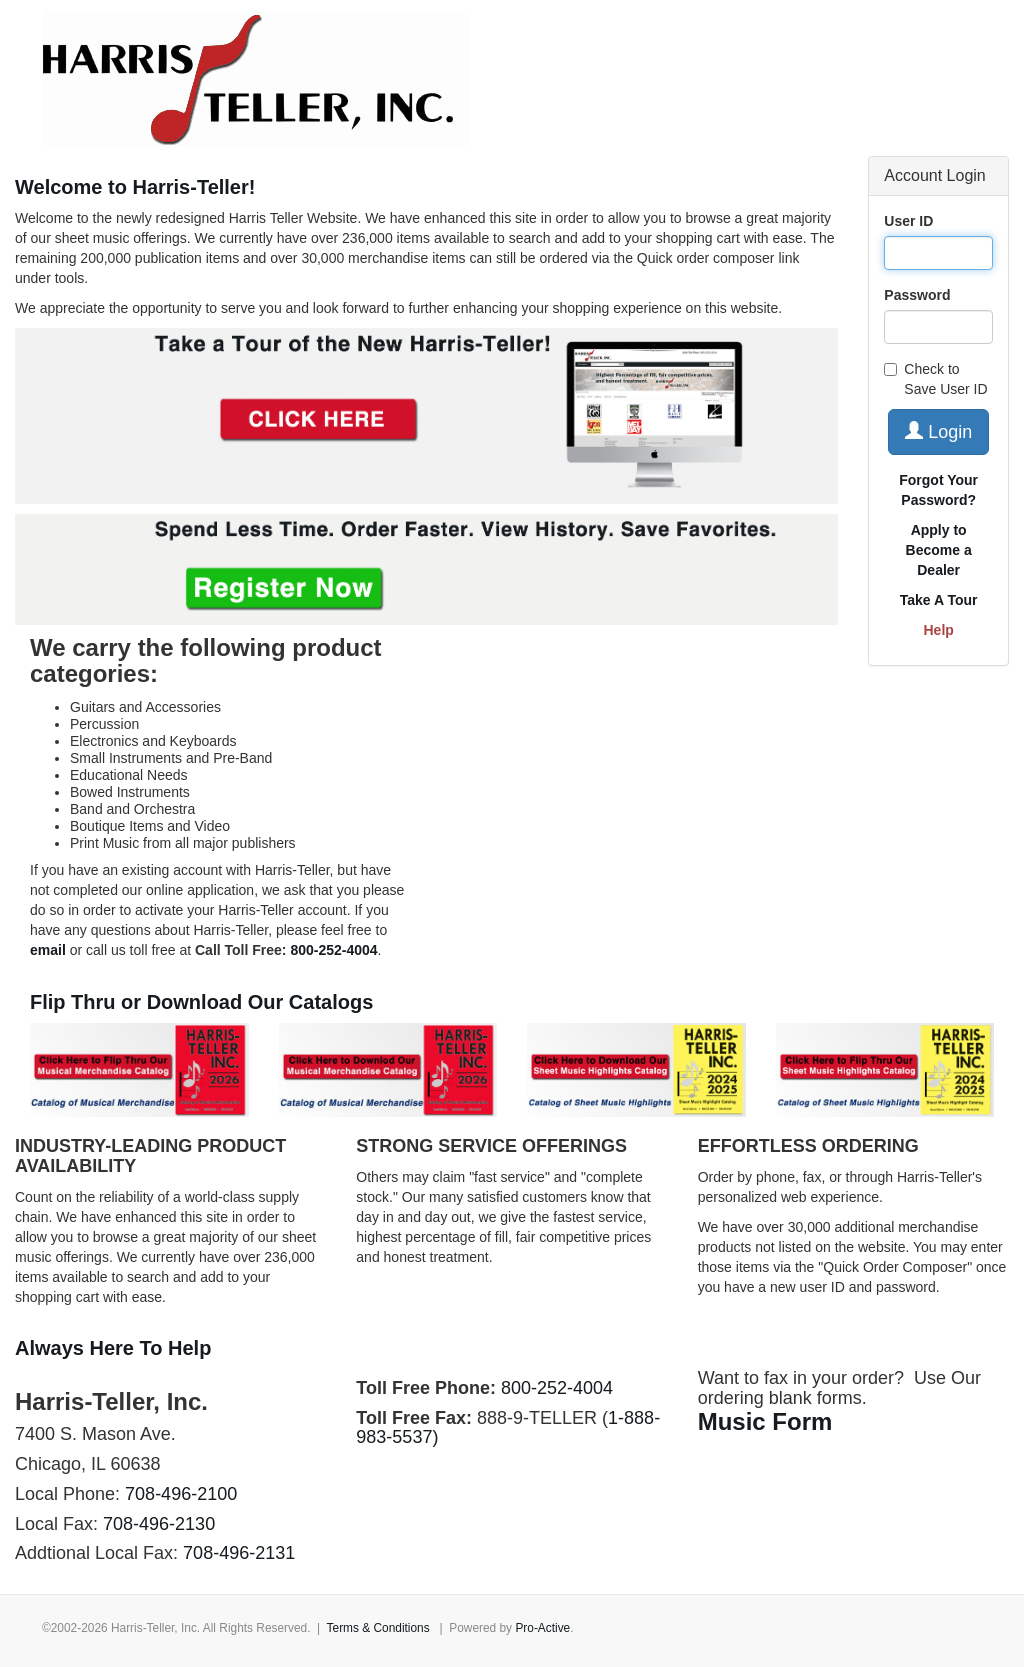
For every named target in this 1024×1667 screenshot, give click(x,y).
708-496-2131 (239, 1553)
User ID (908, 221)
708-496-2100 (181, 1494)
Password (917, 295)
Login (938, 431)
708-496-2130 (159, 1524)
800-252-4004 (557, 1388)
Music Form (765, 1421)
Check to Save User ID (935, 379)
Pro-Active (542, 1628)
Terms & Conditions (378, 1628)
